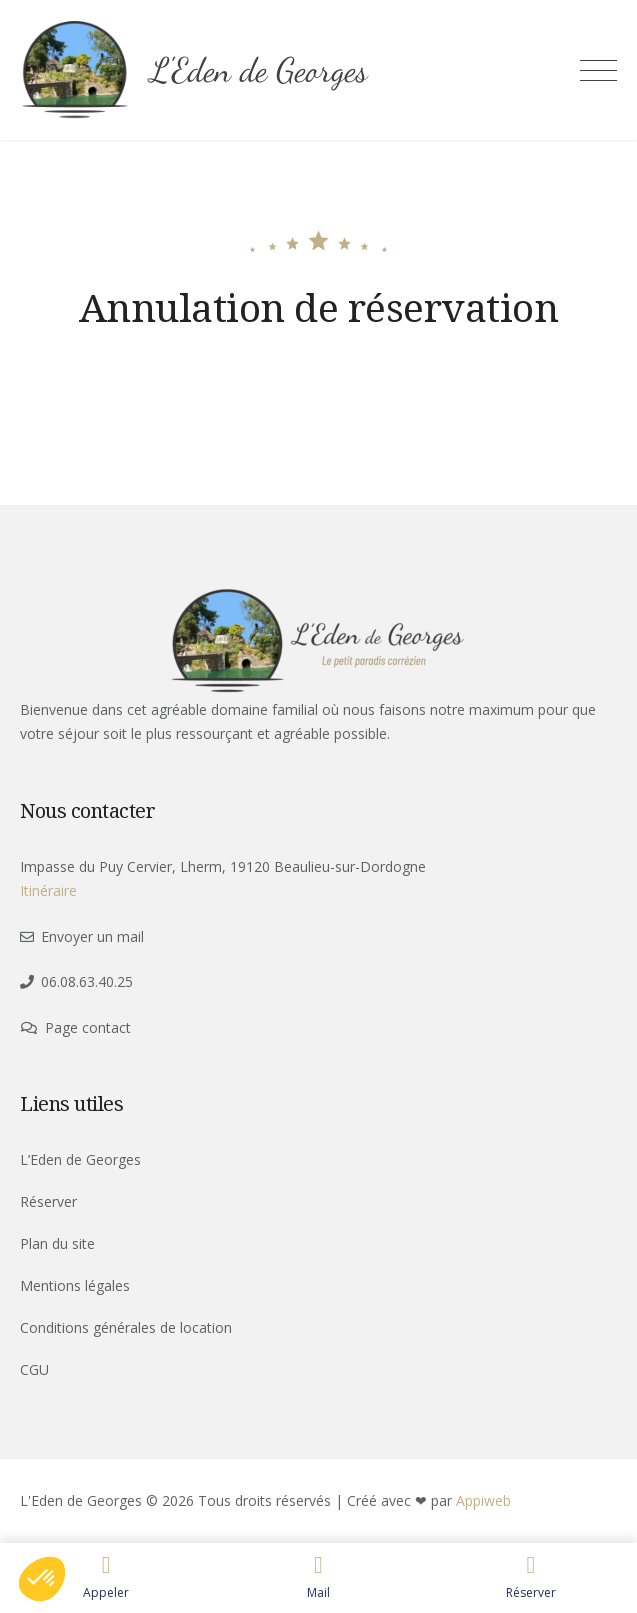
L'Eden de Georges (259, 71)
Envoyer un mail (92, 936)
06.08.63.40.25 (87, 981)
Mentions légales (75, 1285)
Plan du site (57, 1243)
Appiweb (483, 1500)
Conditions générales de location (126, 1327)
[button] (42, 1579)
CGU (34, 1369)
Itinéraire (48, 890)
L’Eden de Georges (80, 1159)
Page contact (88, 1027)
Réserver (48, 1201)
